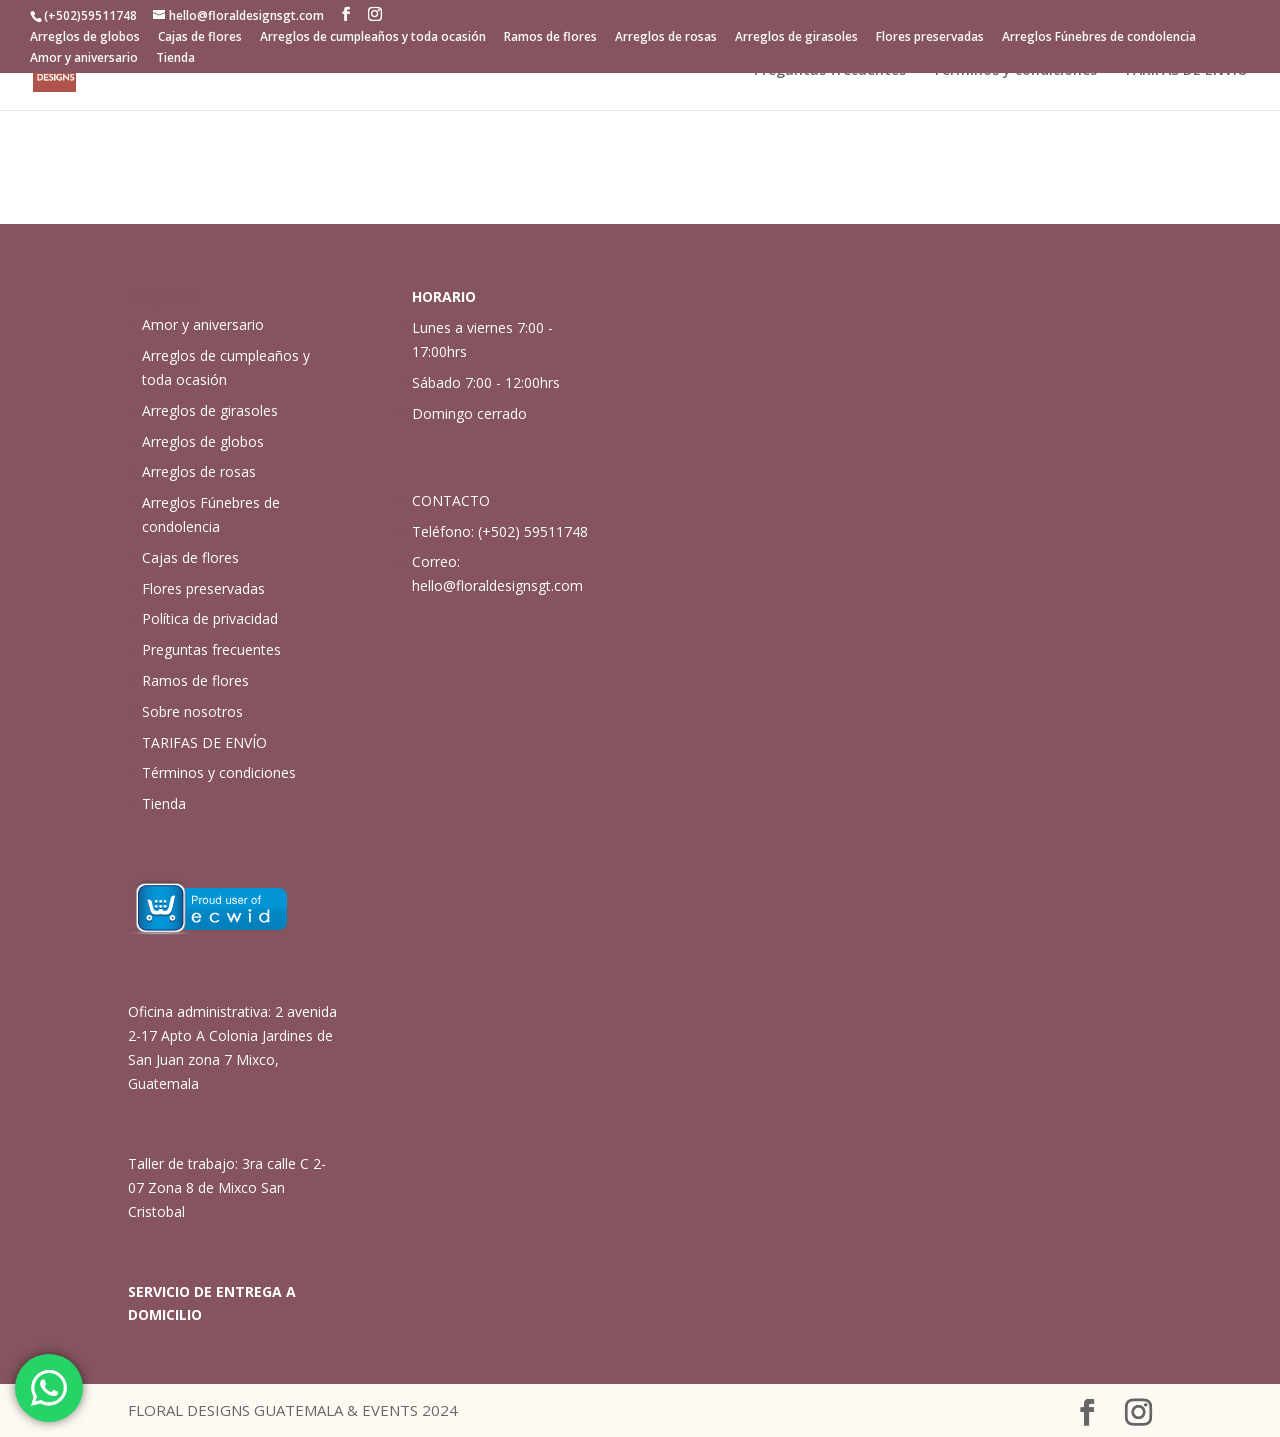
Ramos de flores (550, 38)
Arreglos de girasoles (796, 38)
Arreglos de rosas (666, 38)
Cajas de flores (200, 38)
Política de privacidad (210, 618)
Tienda (175, 59)
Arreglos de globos (85, 38)
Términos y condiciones (1014, 71)
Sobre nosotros (192, 711)
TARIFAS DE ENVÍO (1185, 71)
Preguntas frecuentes (830, 71)
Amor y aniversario (84, 59)
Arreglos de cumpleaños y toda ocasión (373, 38)
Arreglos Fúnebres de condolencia (1099, 38)
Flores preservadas (930, 38)
